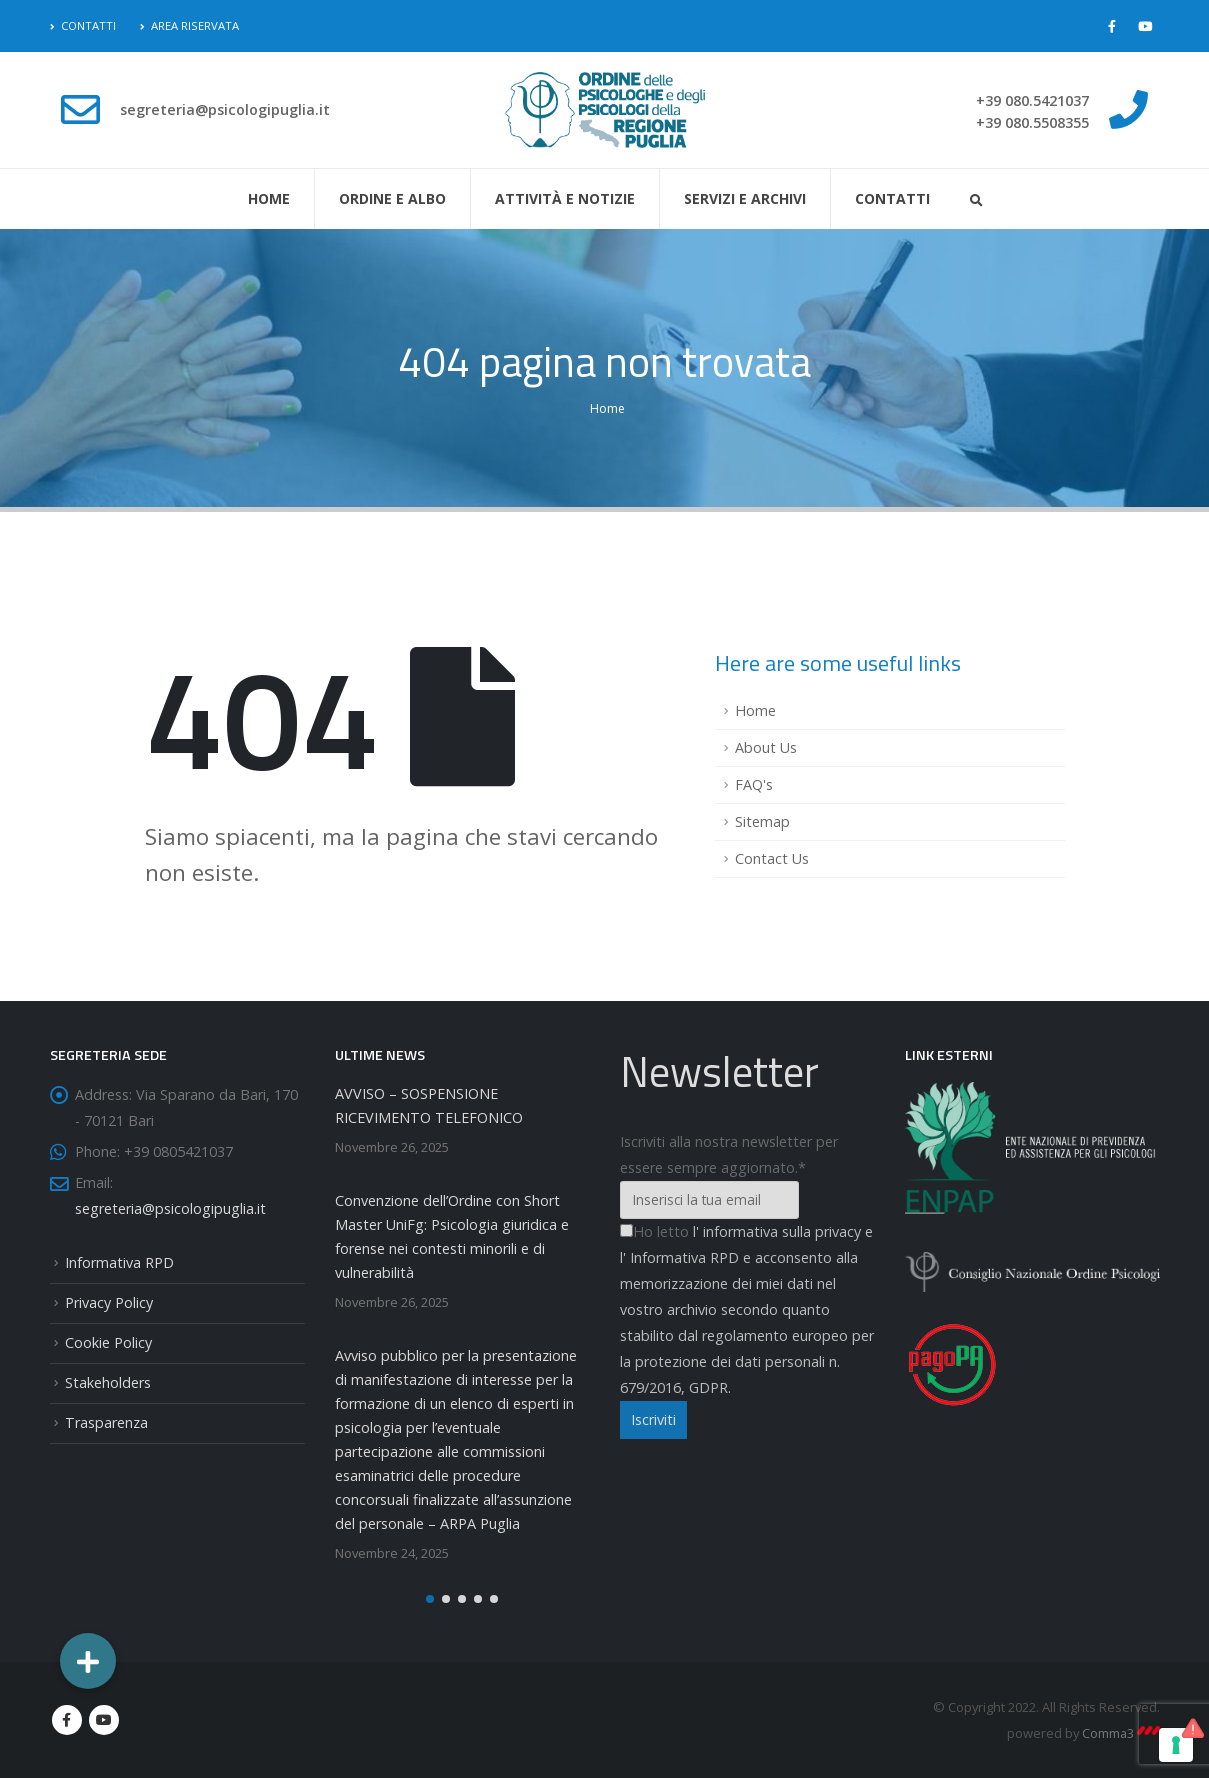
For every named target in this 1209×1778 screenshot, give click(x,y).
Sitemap (762, 821)
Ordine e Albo (392, 198)
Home (269, 198)
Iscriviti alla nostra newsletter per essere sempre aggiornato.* (729, 1154)
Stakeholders (108, 1382)
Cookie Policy (108, 1342)
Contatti (83, 25)
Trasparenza (106, 1422)
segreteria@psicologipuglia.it (170, 1208)
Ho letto (654, 1231)
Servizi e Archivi (745, 198)
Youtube (104, 1720)
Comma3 (1121, 1733)
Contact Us (772, 858)
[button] (430, 1599)
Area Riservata (189, 25)
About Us (766, 747)
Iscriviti (653, 1419)
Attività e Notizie (565, 198)
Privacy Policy (109, 1302)
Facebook (67, 1720)
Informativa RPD (119, 1262)
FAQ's (754, 784)
